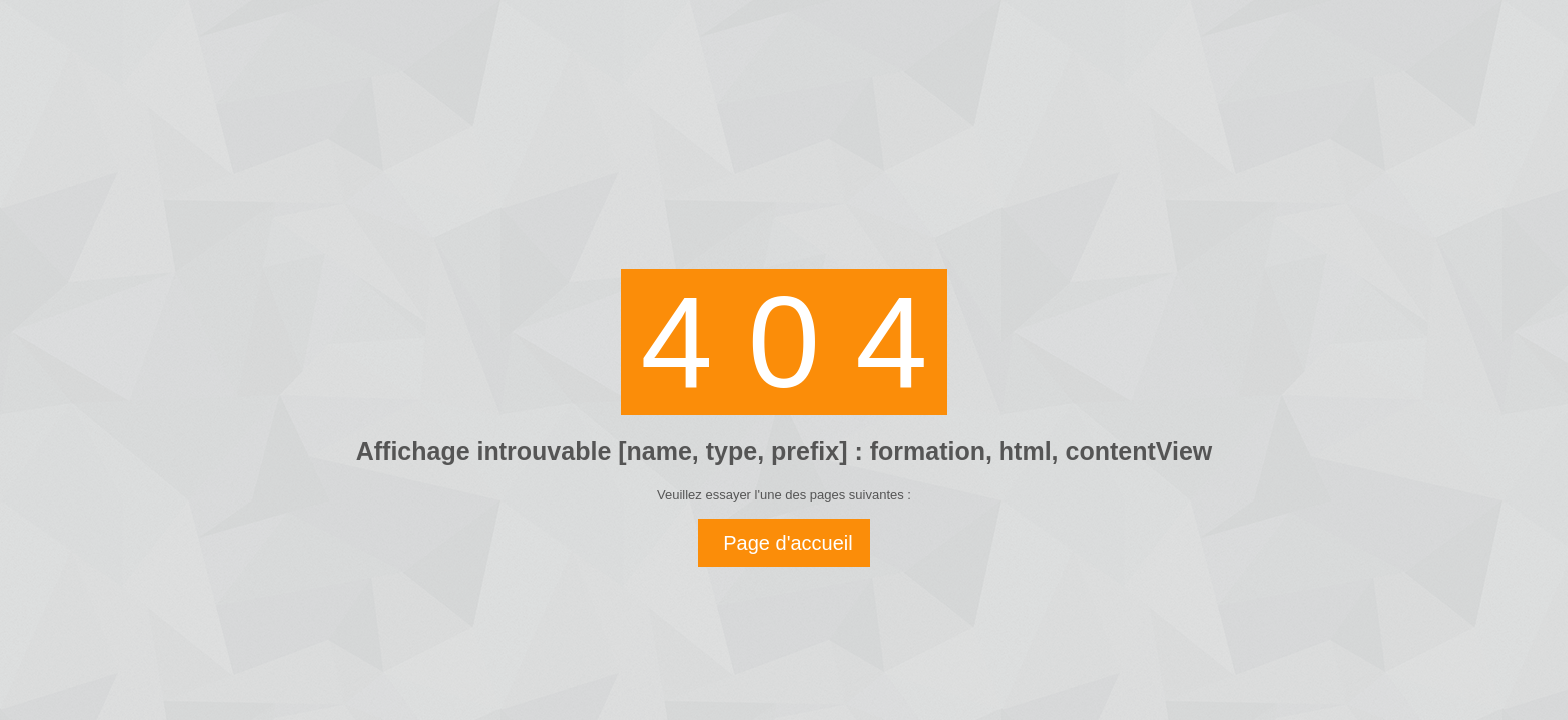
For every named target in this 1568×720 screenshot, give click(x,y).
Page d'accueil (787, 543)
